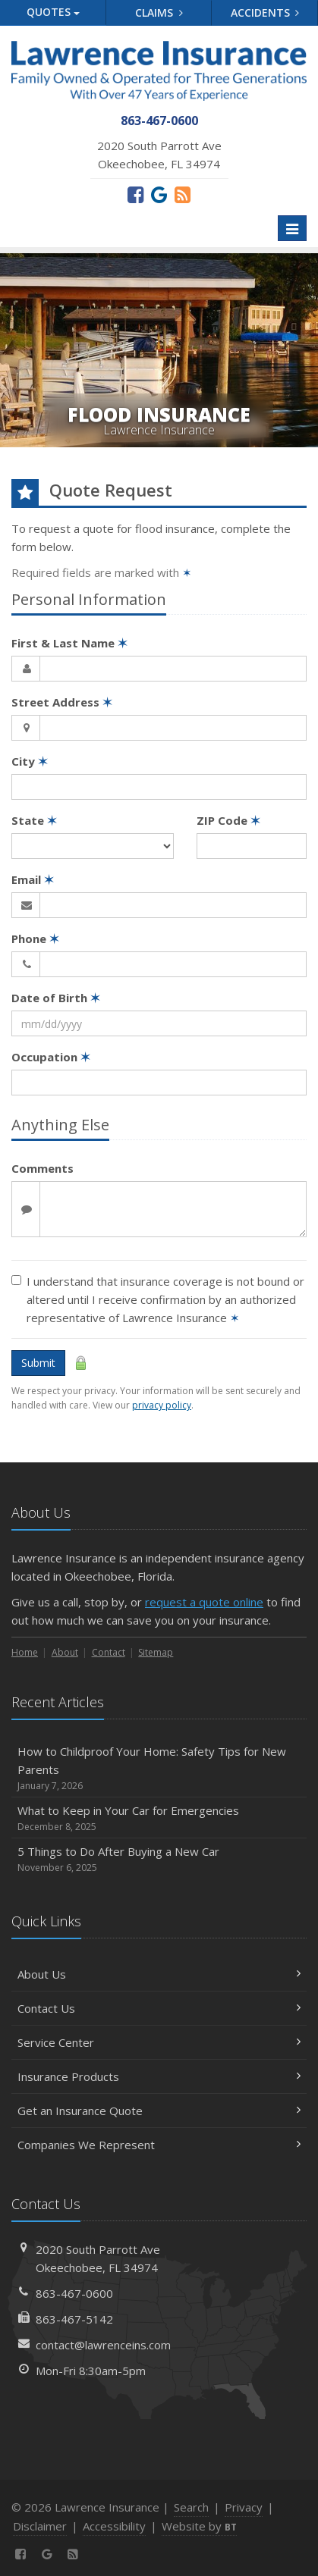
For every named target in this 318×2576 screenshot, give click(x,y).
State (34, 820)
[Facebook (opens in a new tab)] (135, 194)
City (29, 761)
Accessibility (114, 2526)
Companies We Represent (159, 2144)
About (65, 1652)
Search (191, 2507)
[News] (182, 194)
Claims (159, 12)
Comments (42, 1168)
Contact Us (159, 2008)
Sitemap (155, 1652)
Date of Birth (55, 997)
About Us (159, 1974)
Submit (38, 1362)
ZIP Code (228, 820)
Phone (35, 938)
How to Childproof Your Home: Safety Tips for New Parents (159, 1768)
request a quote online (204, 1601)
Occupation (50, 1056)
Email (32, 879)
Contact (108, 1652)
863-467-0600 (74, 2293)
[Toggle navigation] (292, 228)
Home (24, 1652)
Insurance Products (159, 2076)
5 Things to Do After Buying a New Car (159, 1859)
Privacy (244, 2507)
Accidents (265, 12)
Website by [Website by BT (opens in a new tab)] (199, 2526)
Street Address (61, 702)
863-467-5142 (74, 2319)
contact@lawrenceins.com (103, 2344)
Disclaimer (40, 2526)
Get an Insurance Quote (159, 2110)
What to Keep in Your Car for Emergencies (159, 1818)
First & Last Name (69, 642)
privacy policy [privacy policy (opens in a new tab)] (161, 1405)
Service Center (159, 2042)
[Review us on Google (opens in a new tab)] (159, 194)
